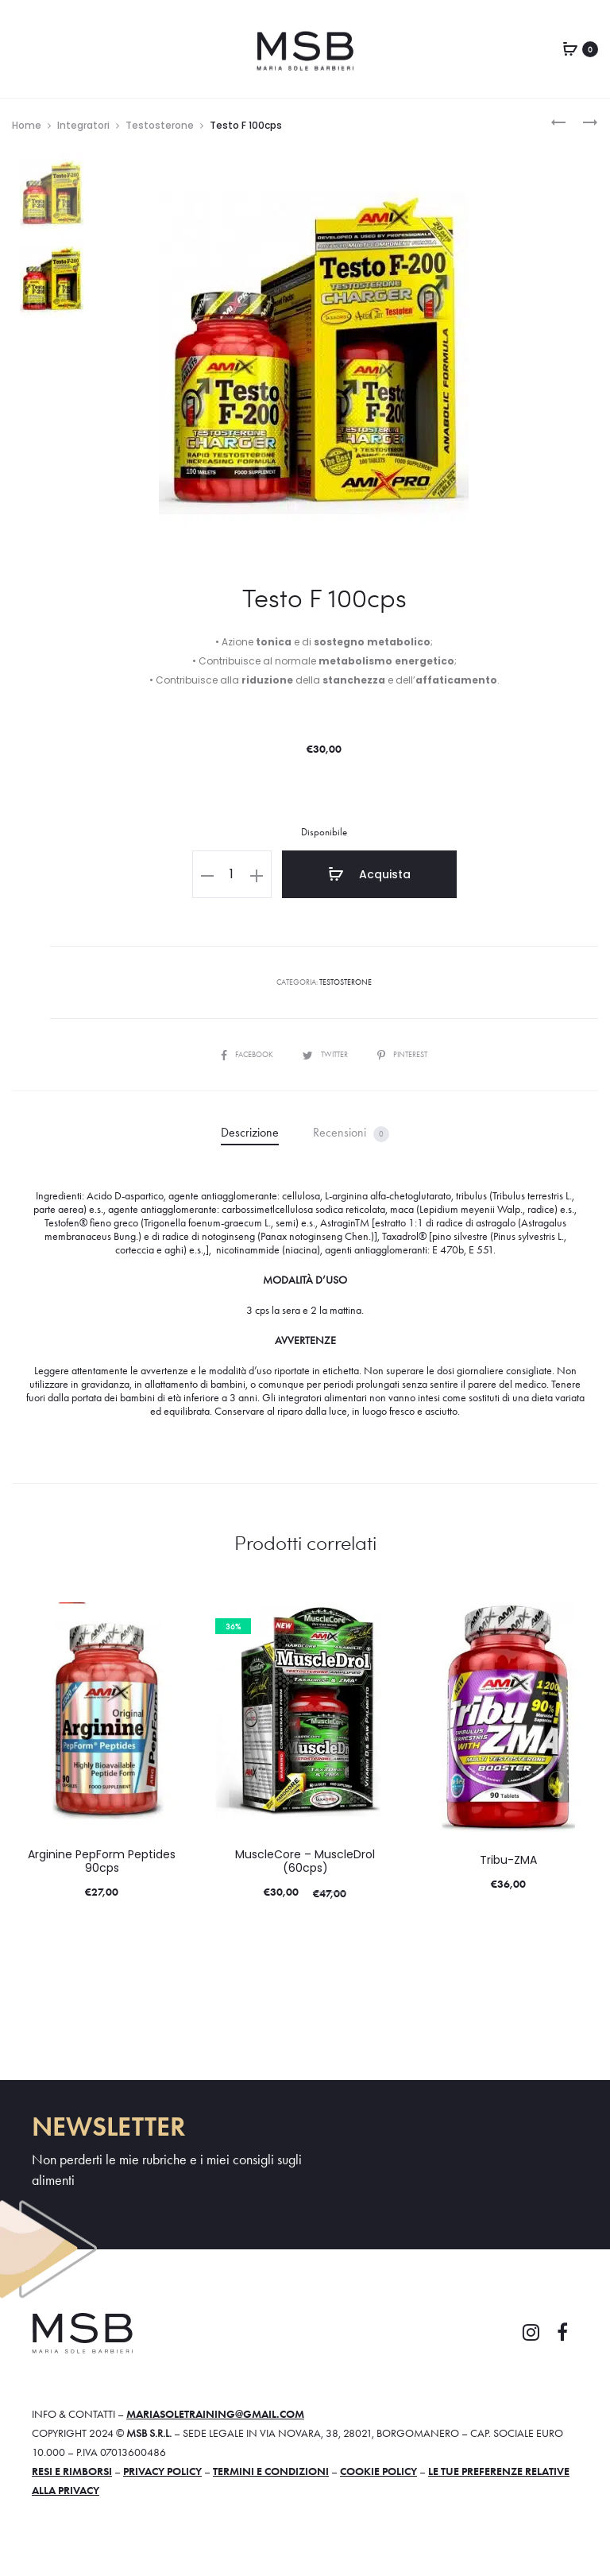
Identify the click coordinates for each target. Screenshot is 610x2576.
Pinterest (402, 1054)
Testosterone (159, 125)
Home (26, 125)
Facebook (248, 1054)
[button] (207, 874)
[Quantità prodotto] (232, 874)
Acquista (369, 874)
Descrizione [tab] (250, 1132)
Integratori (83, 125)
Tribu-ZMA (508, 1860)
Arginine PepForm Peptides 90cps (102, 1861)
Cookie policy (378, 2471)
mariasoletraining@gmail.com (215, 2414)
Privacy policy (162, 2471)
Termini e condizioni (271, 2471)
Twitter (326, 1054)
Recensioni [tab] (351, 1133)
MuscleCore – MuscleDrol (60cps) (305, 1861)
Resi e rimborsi (72, 2471)
